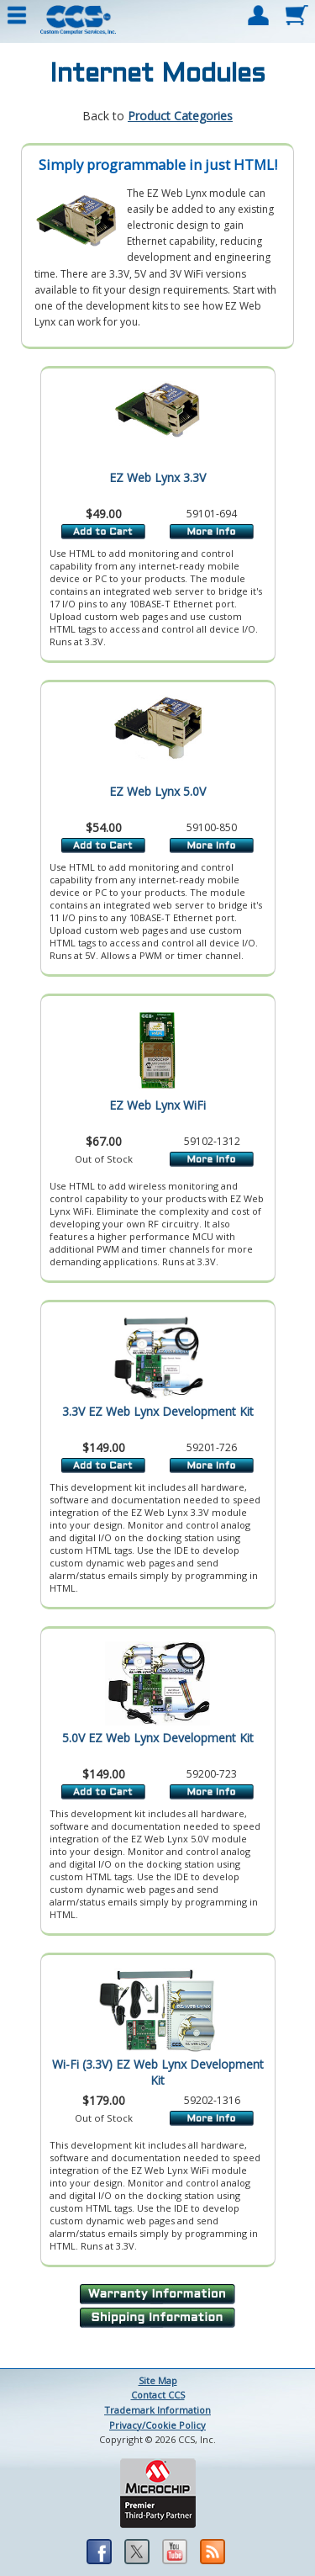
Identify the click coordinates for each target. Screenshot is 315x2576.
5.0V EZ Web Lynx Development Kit (158, 1738)
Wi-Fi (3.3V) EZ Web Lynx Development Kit (158, 2072)
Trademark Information (157, 2410)
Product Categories (180, 116)
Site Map (158, 2380)
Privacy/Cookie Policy (157, 2425)
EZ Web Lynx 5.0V (157, 791)
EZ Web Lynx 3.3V (157, 477)
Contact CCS (158, 2394)
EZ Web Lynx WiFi (157, 1105)
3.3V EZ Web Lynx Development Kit (158, 1411)
